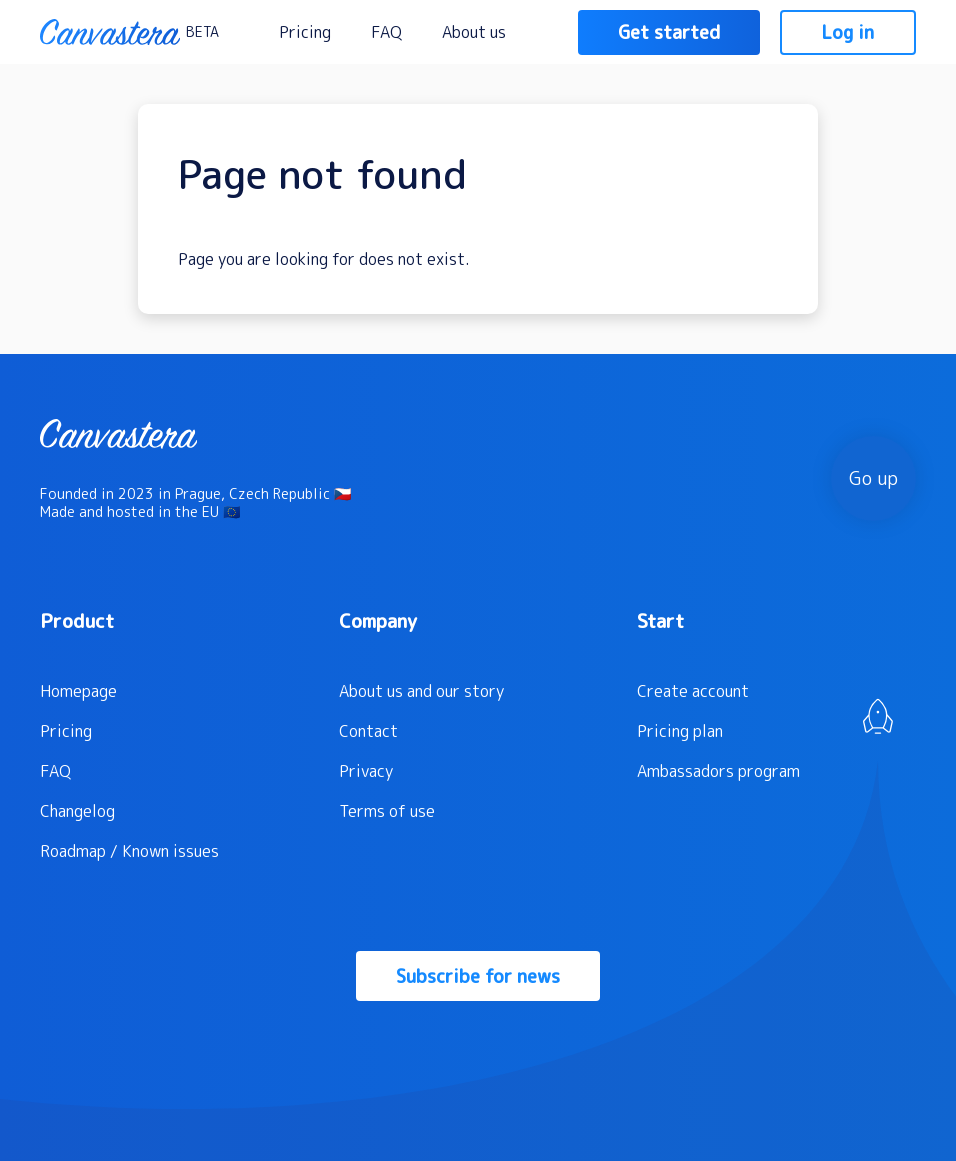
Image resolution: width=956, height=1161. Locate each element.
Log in (848, 32)
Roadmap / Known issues (129, 851)
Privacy (366, 771)
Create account (693, 691)
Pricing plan (680, 731)
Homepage (78, 691)
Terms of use (387, 811)
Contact (368, 731)
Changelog (77, 811)
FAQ (386, 32)
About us (474, 32)
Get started (669, 32)
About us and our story (421, 691)
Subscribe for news (478, 976)
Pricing (305, 32)
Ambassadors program (718, 771)
